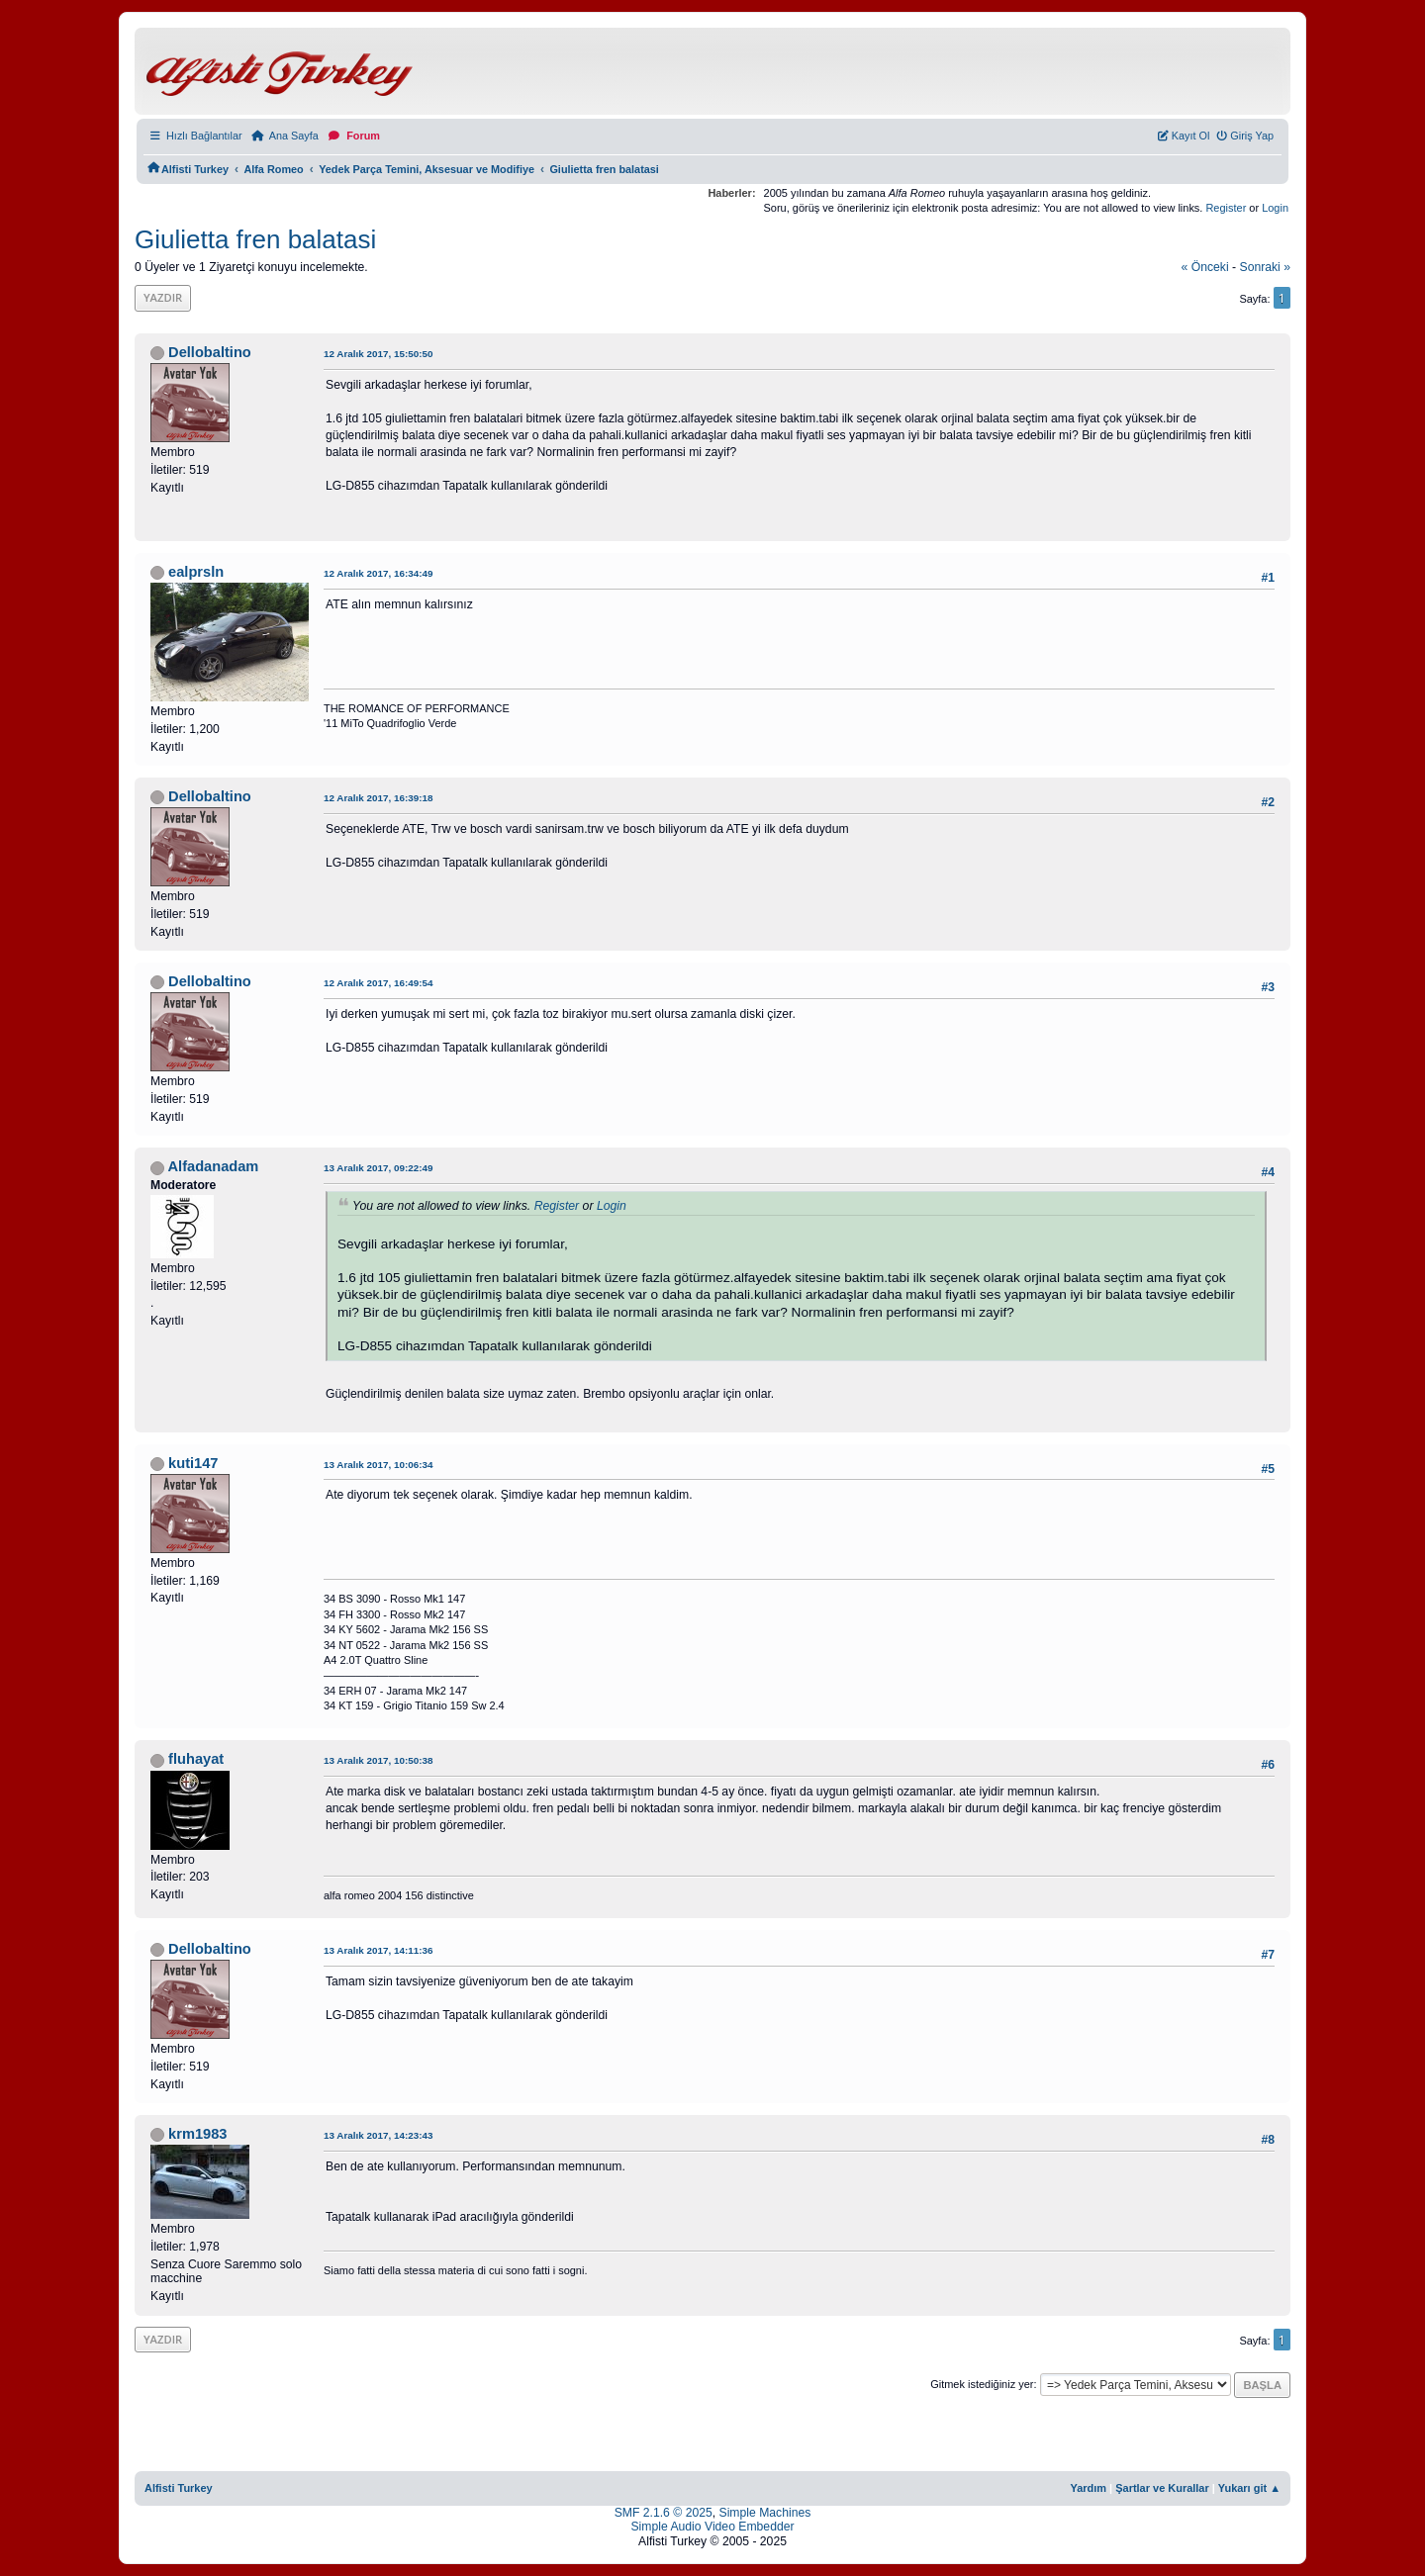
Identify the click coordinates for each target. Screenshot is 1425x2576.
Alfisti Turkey (178, 2488)
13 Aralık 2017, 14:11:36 (378, 1950)
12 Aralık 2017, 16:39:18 (378, 797)
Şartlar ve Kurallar (1162, 2488)
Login (1275, 208)
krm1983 (197, 2134)
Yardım (1088, 2488)
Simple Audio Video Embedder (712, 2526)
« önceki (1205, 267)
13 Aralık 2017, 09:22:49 (378, 1167)
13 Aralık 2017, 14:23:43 (378, 2135)
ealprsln (196, 572)
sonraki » (1265, 267)
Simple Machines (765, 2513)
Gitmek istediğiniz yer (981, 2384)
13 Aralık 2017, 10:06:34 (378, 1464)
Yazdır (162, 297)
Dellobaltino (209, 352)
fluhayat (196, 1759)
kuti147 (193, 1463)
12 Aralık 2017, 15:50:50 (378, 353)
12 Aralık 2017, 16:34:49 (378, 573)
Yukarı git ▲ (1249, 2488)
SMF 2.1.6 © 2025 (663, 2513)
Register (1225, 208)
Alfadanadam (213, 1166)
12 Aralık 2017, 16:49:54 (378, 982)
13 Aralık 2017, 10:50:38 (378, 1760)
